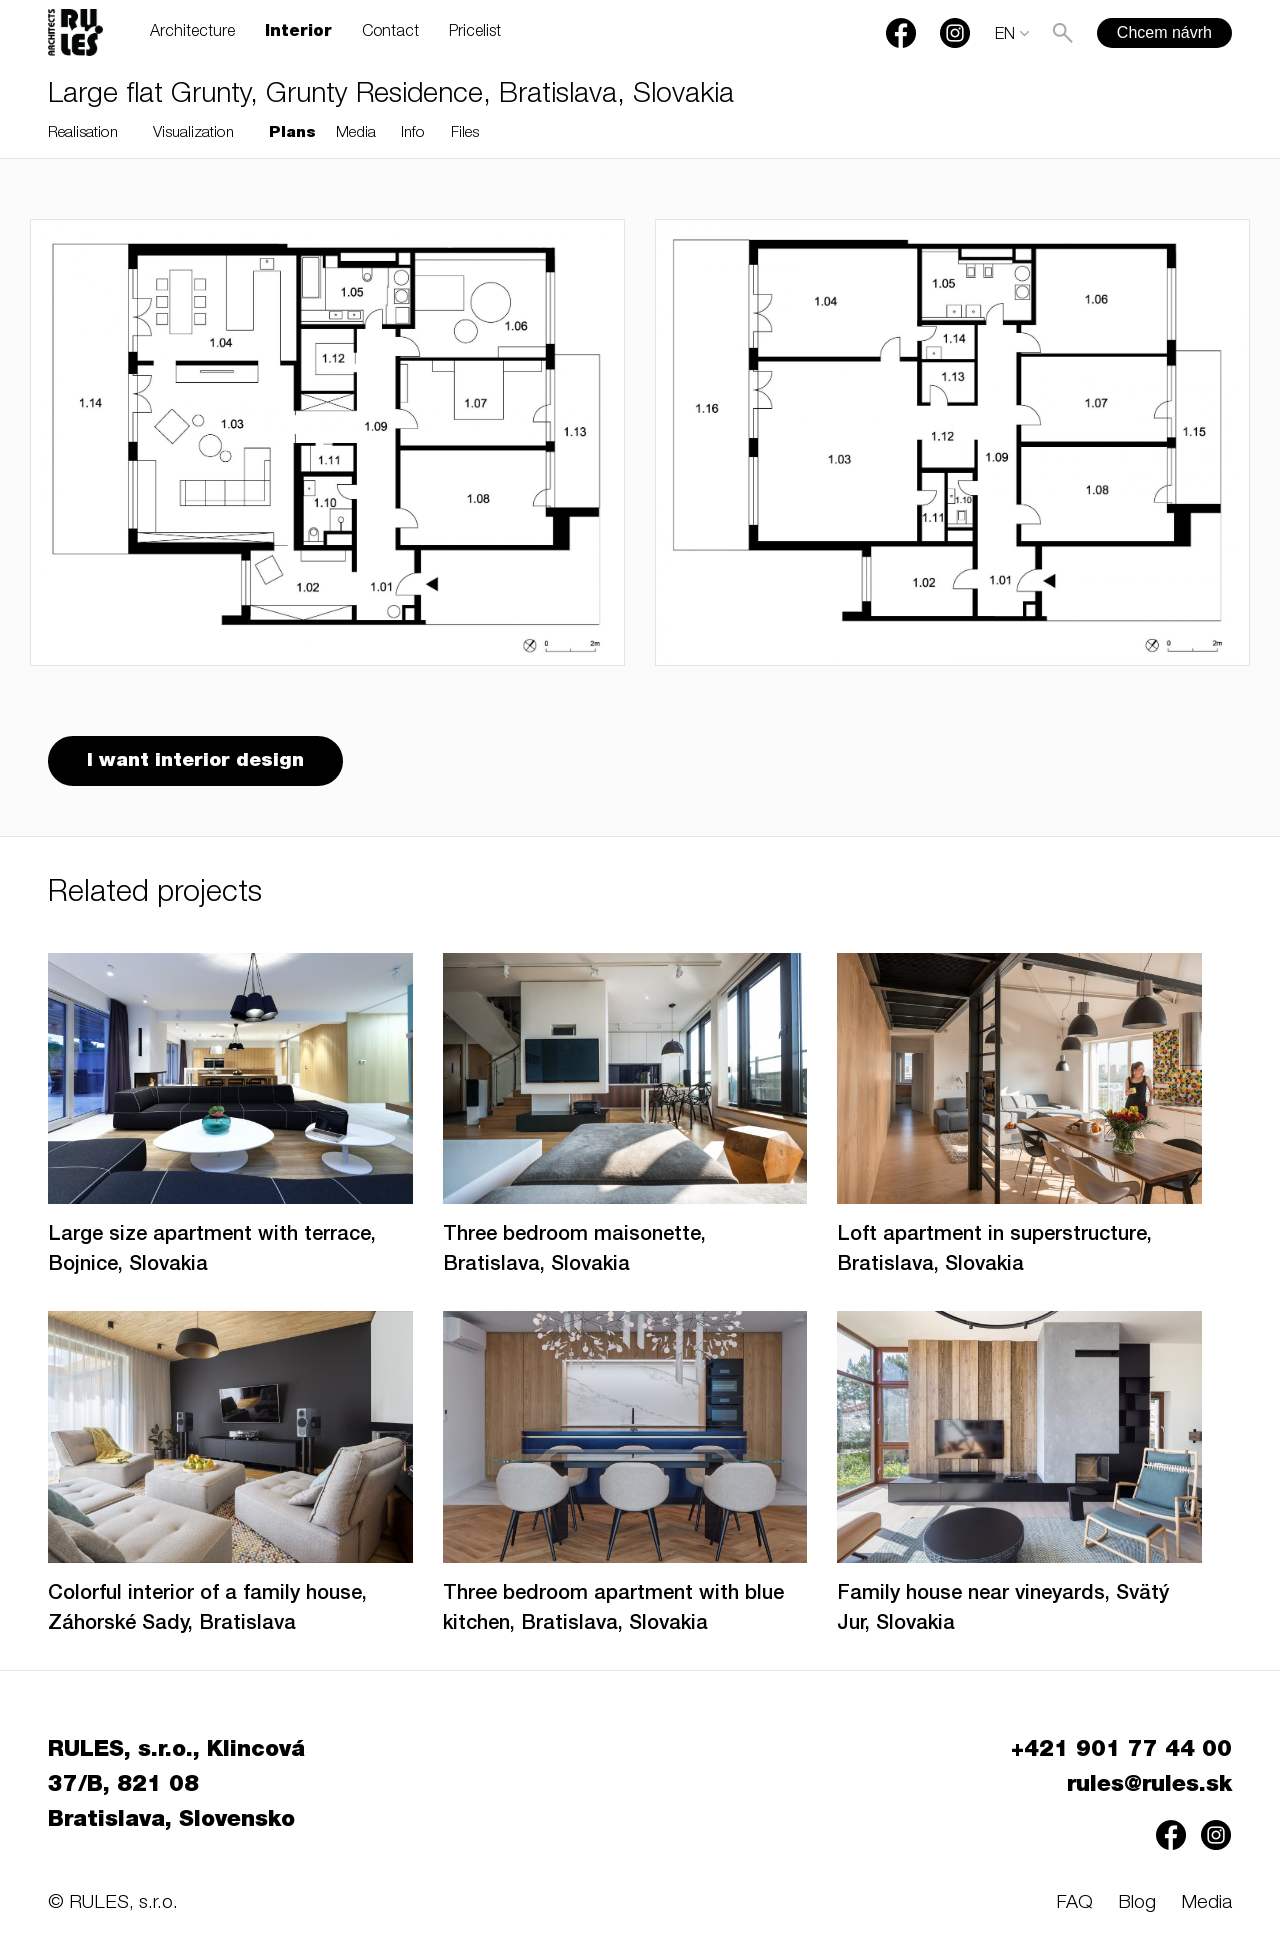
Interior (298, 33)
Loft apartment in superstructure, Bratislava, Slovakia (994, 1251)
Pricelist (475, 33)
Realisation (83, 133)
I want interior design (195, 761)
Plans (292, 133)
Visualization (193, 133)
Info (413, 133)
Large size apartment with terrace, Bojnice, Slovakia (212, 1251)
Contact (390, 33)
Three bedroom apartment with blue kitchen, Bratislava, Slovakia (613, 1610)
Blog (1137, 1903)
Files (465, 133)
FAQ (1074, 1903)
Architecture (192, 33)
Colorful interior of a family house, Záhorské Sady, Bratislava (207, 1610)
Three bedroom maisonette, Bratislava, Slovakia (574, 1251)
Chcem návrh (1164, 32)
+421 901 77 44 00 (1121, 1751)
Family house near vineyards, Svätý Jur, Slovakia (1003, 1610)
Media (356, 133)
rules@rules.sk (1149, 1786)
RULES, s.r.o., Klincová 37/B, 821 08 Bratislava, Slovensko (176, 1786)
